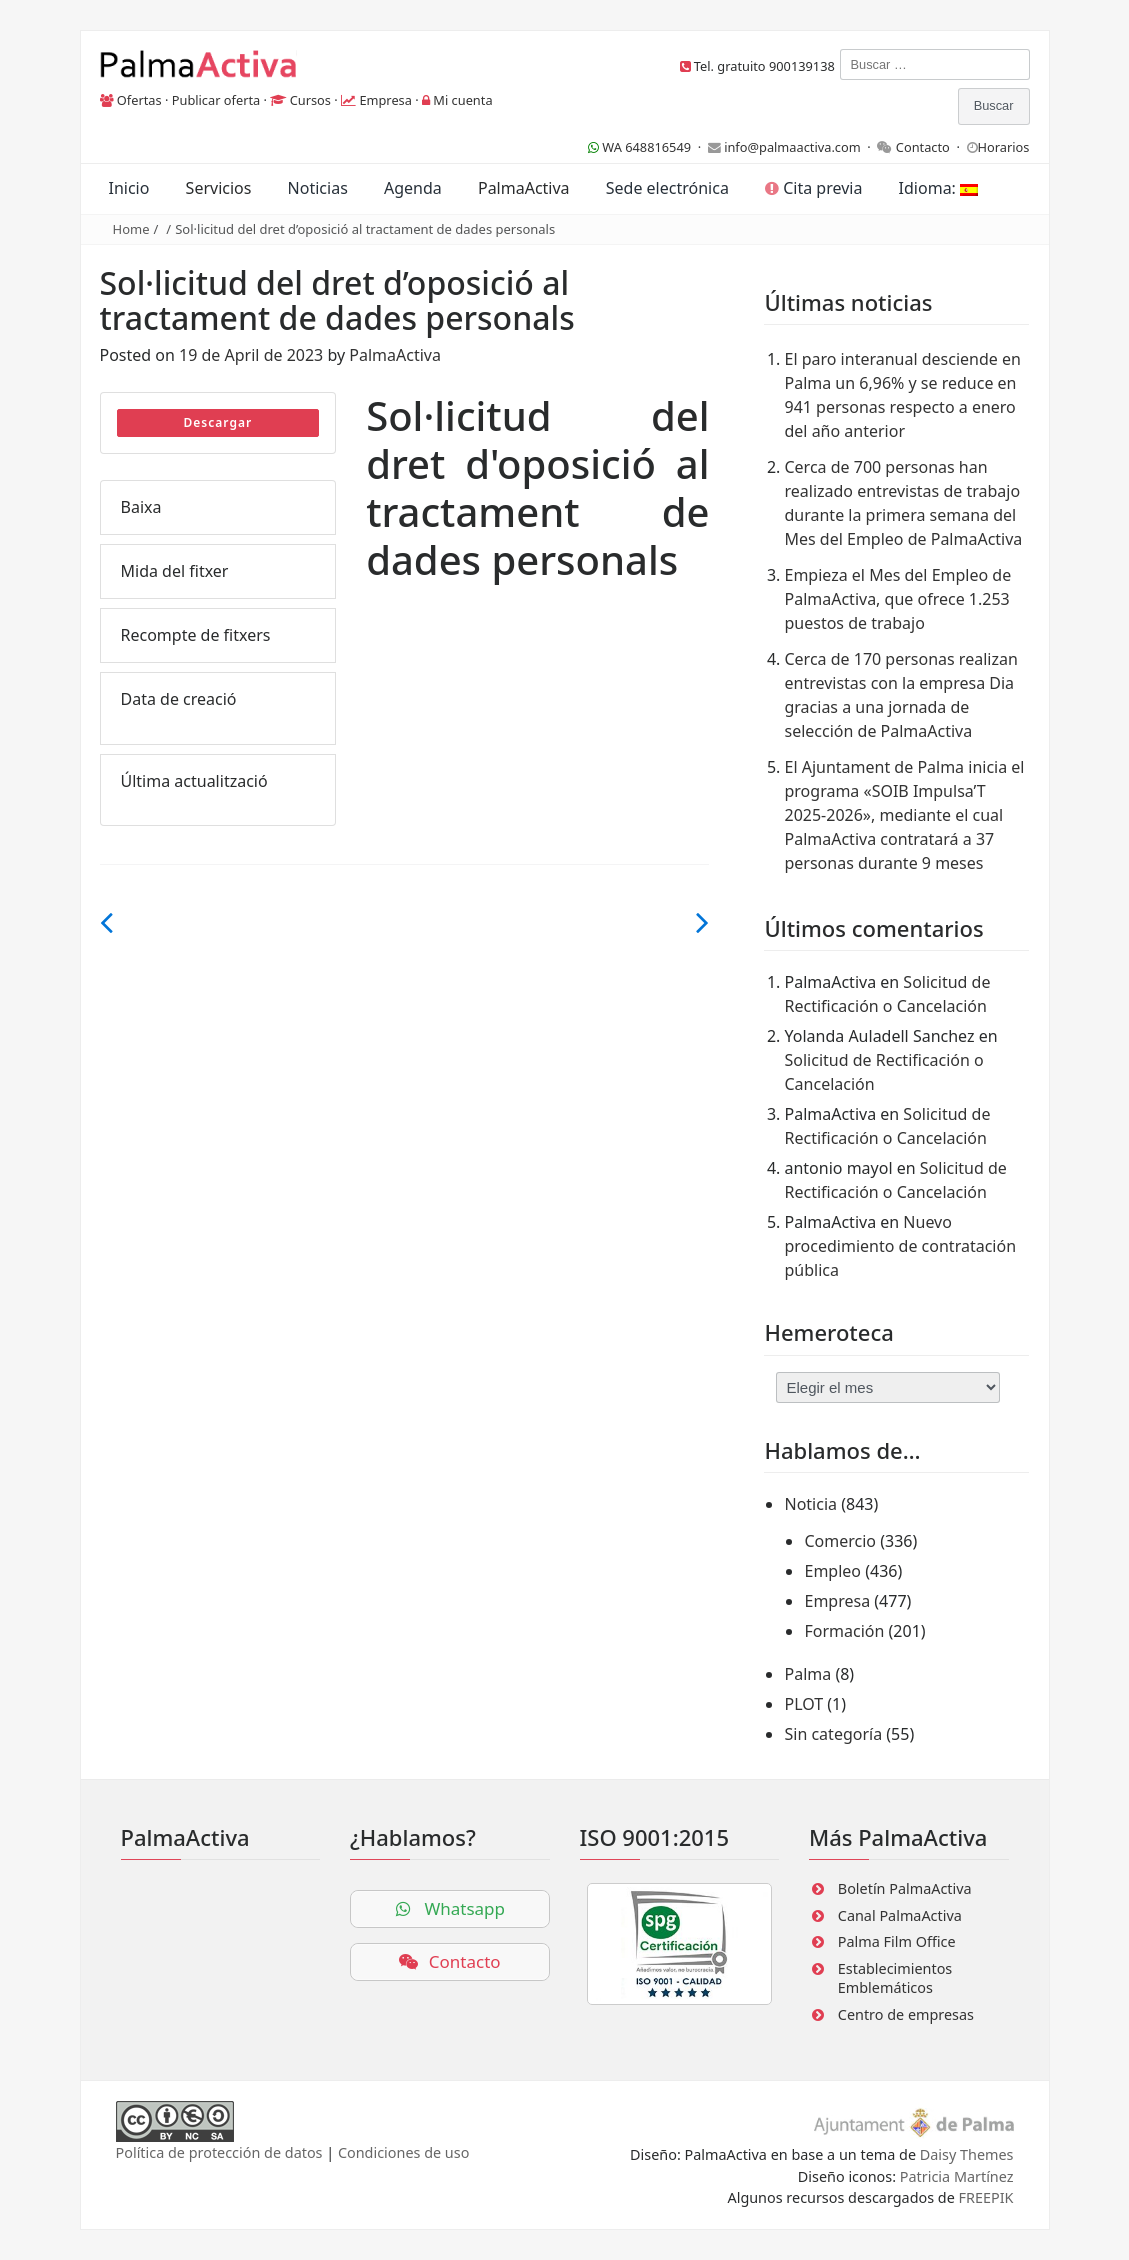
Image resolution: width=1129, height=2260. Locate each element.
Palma (807, 1674)
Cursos (310, 100)
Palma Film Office (897, 1941)
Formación (844, 1631)
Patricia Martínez (957, 2176)
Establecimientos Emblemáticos (895, 1978)
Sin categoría (833, 1734)
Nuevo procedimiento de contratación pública (900, 1246)
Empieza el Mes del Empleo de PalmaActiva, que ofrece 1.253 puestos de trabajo (897, 599)
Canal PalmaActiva (900, 1915)
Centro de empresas (906, 2014)
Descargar (218, 422)
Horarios (1004, 147)
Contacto (923, 147)
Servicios (219, 188)
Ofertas (139, 100)
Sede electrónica (667, 188)
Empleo (832, 1571)
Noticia (810, 1504)
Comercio (840, 1541)
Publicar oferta (216, 100)
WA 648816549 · (648, 147)
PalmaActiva (524, 188)
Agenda (413, 188)
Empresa (385, 100)
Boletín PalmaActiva (905, 1888)
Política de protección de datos (219, 2152)
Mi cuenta (462, 100)
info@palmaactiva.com (792, 147)
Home (131, 229)
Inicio (129, 188)
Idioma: (938, 188)
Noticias (318, 188)
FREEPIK (986, 2197)
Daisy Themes (967, 2154)
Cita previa (813, 188)
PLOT (803, 1704)
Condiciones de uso (403, 2152)
